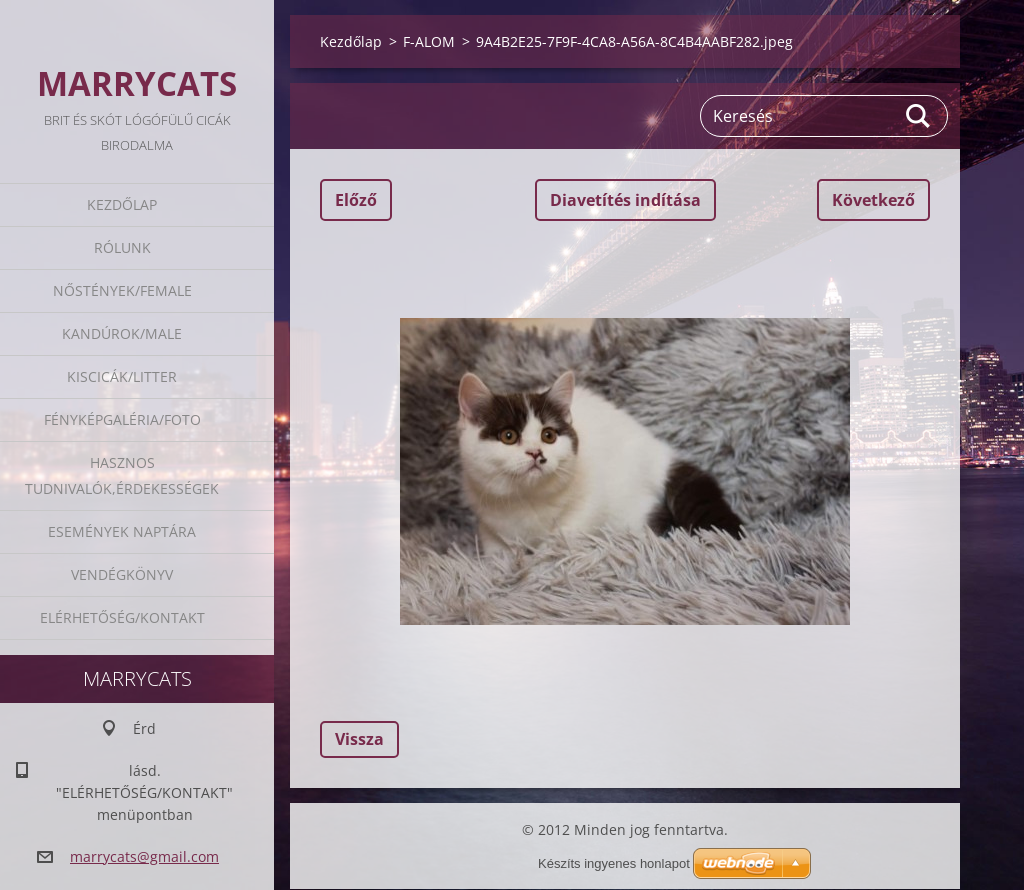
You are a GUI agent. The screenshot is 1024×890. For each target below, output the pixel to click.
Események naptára (122, 531)
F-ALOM (429, 41)
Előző (356, 200)
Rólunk (122, 247)
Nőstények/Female (122, 290)
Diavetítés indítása (625, 200)
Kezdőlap (122, 204)
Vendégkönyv (122, 574)
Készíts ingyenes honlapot (614, 863)
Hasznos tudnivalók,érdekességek (122, 475)
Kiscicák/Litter (122, 376)
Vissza (359, 739)
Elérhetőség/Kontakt (122, 617)
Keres (919, 116)
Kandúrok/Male (122, 333)
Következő (873, 200)
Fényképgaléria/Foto (122, 419)
